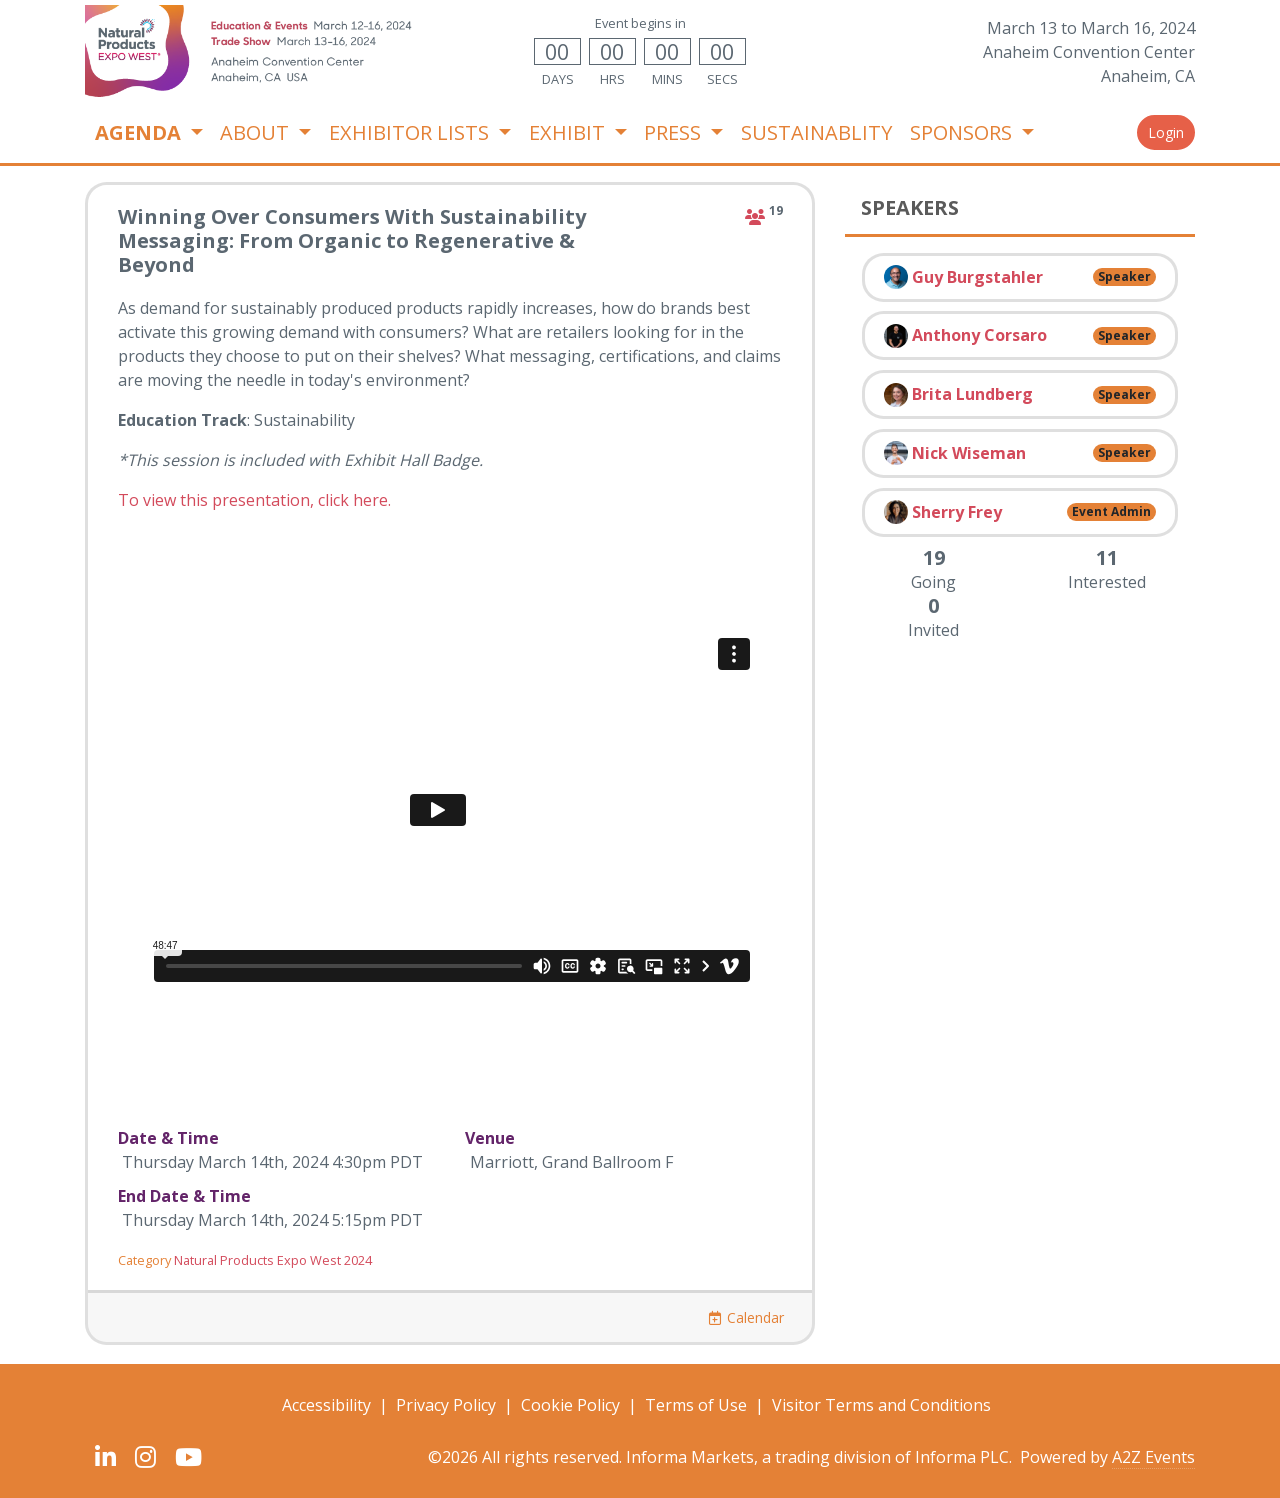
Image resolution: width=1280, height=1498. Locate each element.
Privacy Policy (446, 1405)
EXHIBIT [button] (569, 132)
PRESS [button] (675, 132)
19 (776, 210)
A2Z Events (1153, 1457)
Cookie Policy (570, 1405)
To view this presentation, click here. (254, 500)
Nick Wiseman (969, 453)
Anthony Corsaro (979, 335)
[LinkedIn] (105, 1457)
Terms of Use (696, 1405)
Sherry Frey (957, 512)
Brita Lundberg (972, 394)
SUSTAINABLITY (816, 132)
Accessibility (326, 1405)
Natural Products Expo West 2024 (273, 1260)
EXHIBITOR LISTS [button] (411, 132)
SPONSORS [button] (963, 132)
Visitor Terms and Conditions (881, 1405)
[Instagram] (145, 1457)
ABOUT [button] (257, 132)
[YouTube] (188, 1457)
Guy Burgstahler (977, 277)
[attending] (755, 217)
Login (1166, 132)
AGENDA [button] (140, 132)
